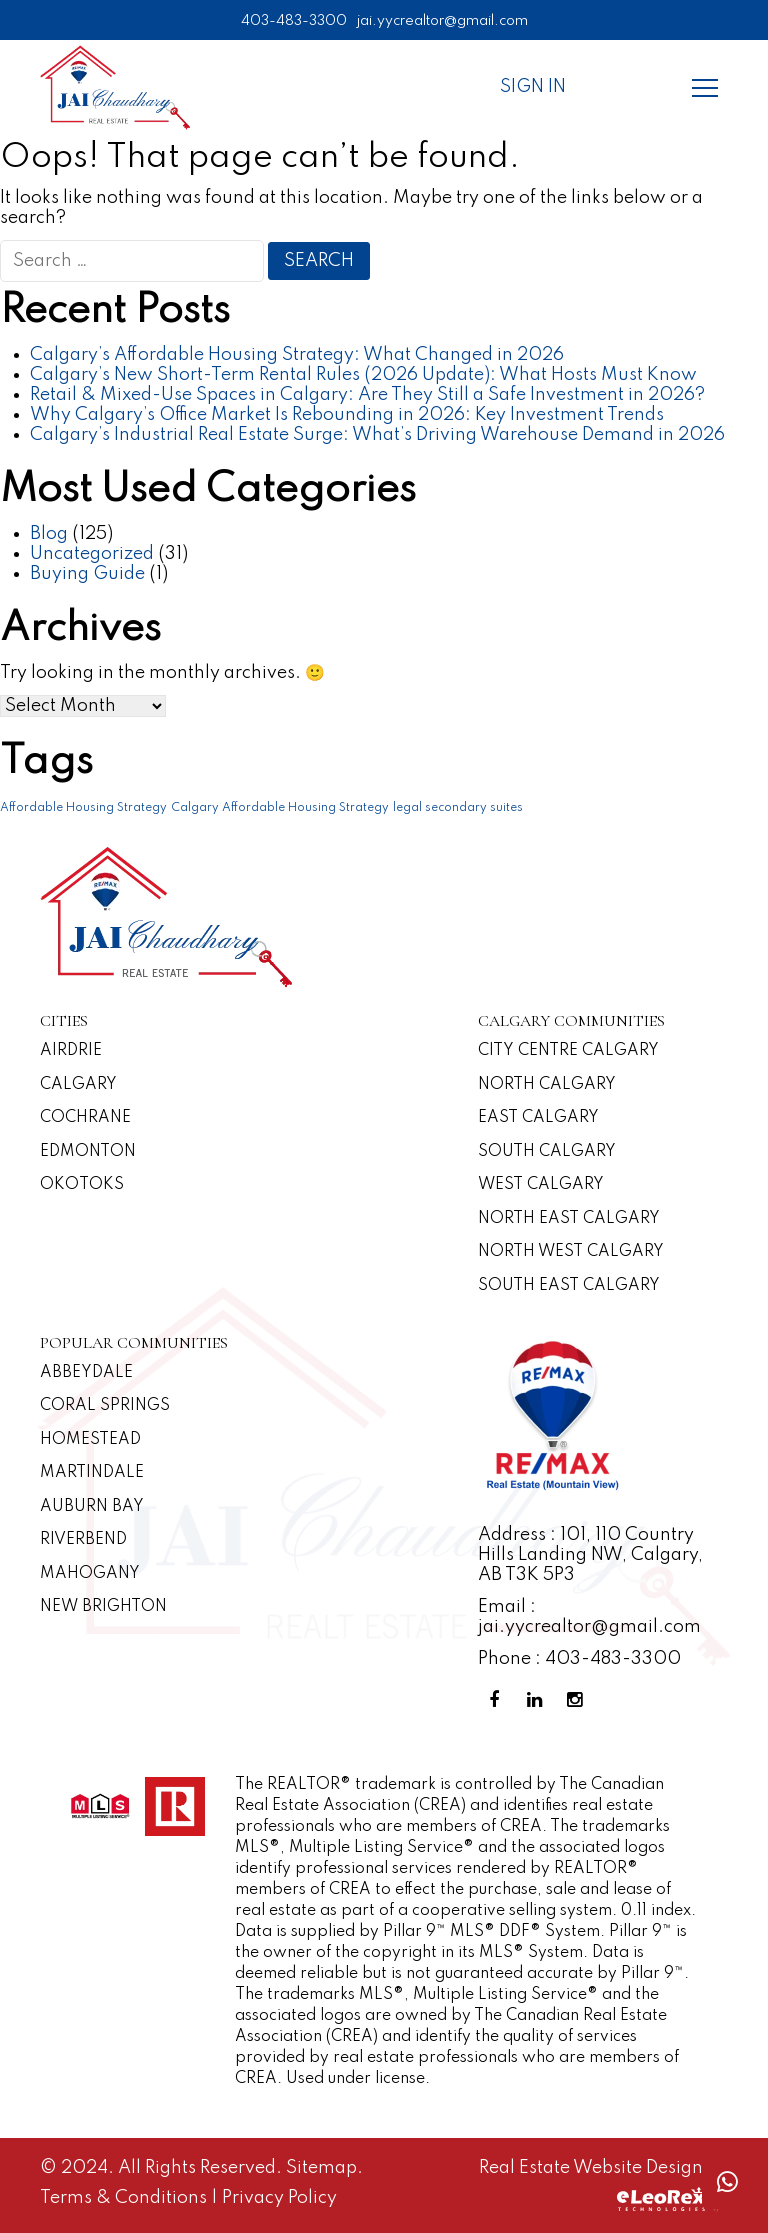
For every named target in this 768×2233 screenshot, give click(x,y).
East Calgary (538, 1118)
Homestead (90, 1440)
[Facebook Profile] (498, 1700)
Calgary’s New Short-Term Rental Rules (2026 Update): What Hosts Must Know (363, 375)
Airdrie (71, 1051)
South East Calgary (569, 1286)
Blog (49, 534)
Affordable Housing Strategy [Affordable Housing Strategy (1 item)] (83, 808)
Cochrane (85, 1118)
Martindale (92, 1473)
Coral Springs (105, 1406)
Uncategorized (92, 554)
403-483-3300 (294, 21)
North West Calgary (571, 1252)
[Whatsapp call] (727, 2182)
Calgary (78, 1085)
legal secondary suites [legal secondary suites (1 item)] (458, 808)
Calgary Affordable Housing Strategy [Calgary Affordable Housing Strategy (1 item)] (280, 808)
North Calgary (547, 1085)
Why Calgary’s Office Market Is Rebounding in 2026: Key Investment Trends (347, 415)
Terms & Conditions (125, 2198)
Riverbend (83, 1540)
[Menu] (705, 87)
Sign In (533, 87)
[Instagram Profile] (578, 1700)
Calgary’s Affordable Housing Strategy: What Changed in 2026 (297, 355)
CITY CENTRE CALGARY (568, 1051)
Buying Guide (87, 574)
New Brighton (103, 1607)
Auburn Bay (92, 1507)
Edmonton (88, 1152)
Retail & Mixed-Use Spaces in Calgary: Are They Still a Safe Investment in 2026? (367, 395)
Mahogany (90, 1574)
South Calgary (547, 1152)
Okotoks (82, 1185)
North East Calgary (569, 1219)
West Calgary (541, 1185)
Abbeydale (86, 1373)
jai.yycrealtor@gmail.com (442, 21)
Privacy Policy (279, 2198)
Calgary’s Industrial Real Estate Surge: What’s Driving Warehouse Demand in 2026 (377, 435)
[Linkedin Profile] (538, 1700)
